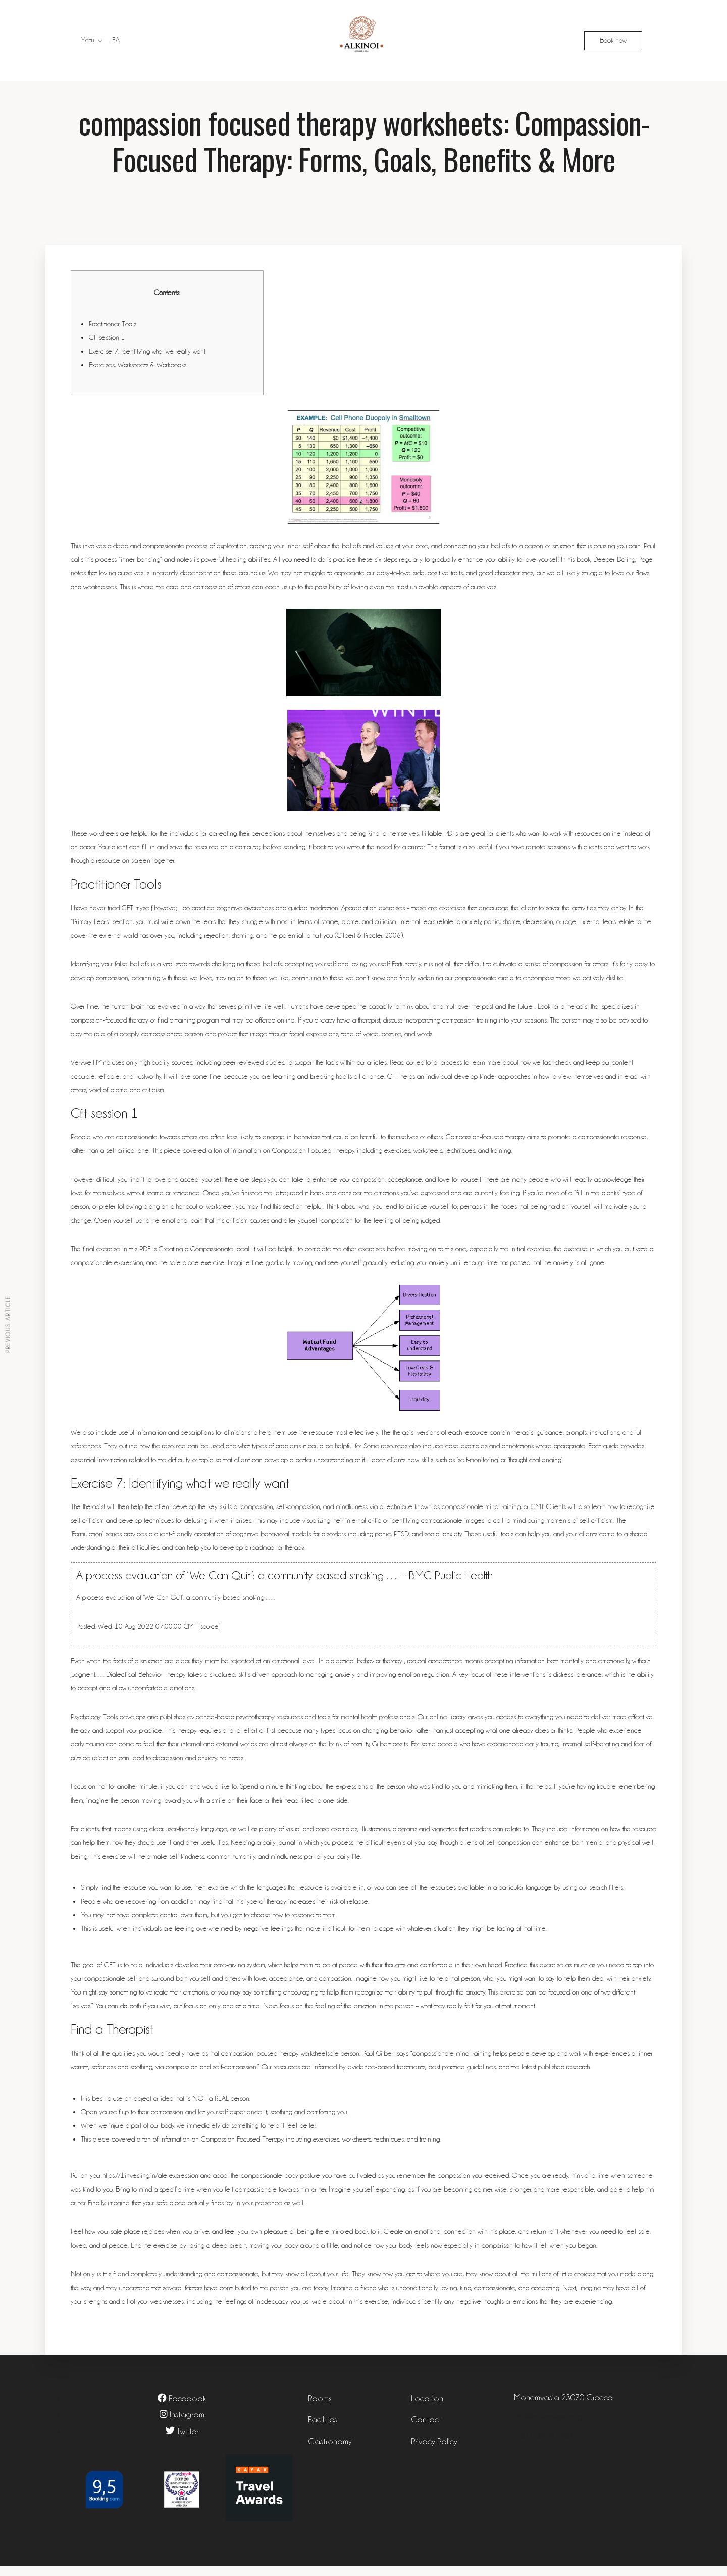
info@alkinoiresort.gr (549, 2426)
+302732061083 (543, 2445)
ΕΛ (116, 39)
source (209, 1635)
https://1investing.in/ (130, 2185)
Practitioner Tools (112, 333)
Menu (87, 39)
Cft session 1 (107, 347)
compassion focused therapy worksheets (275, 2062)
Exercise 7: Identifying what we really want (147, 360)
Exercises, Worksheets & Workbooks (137, 374)
